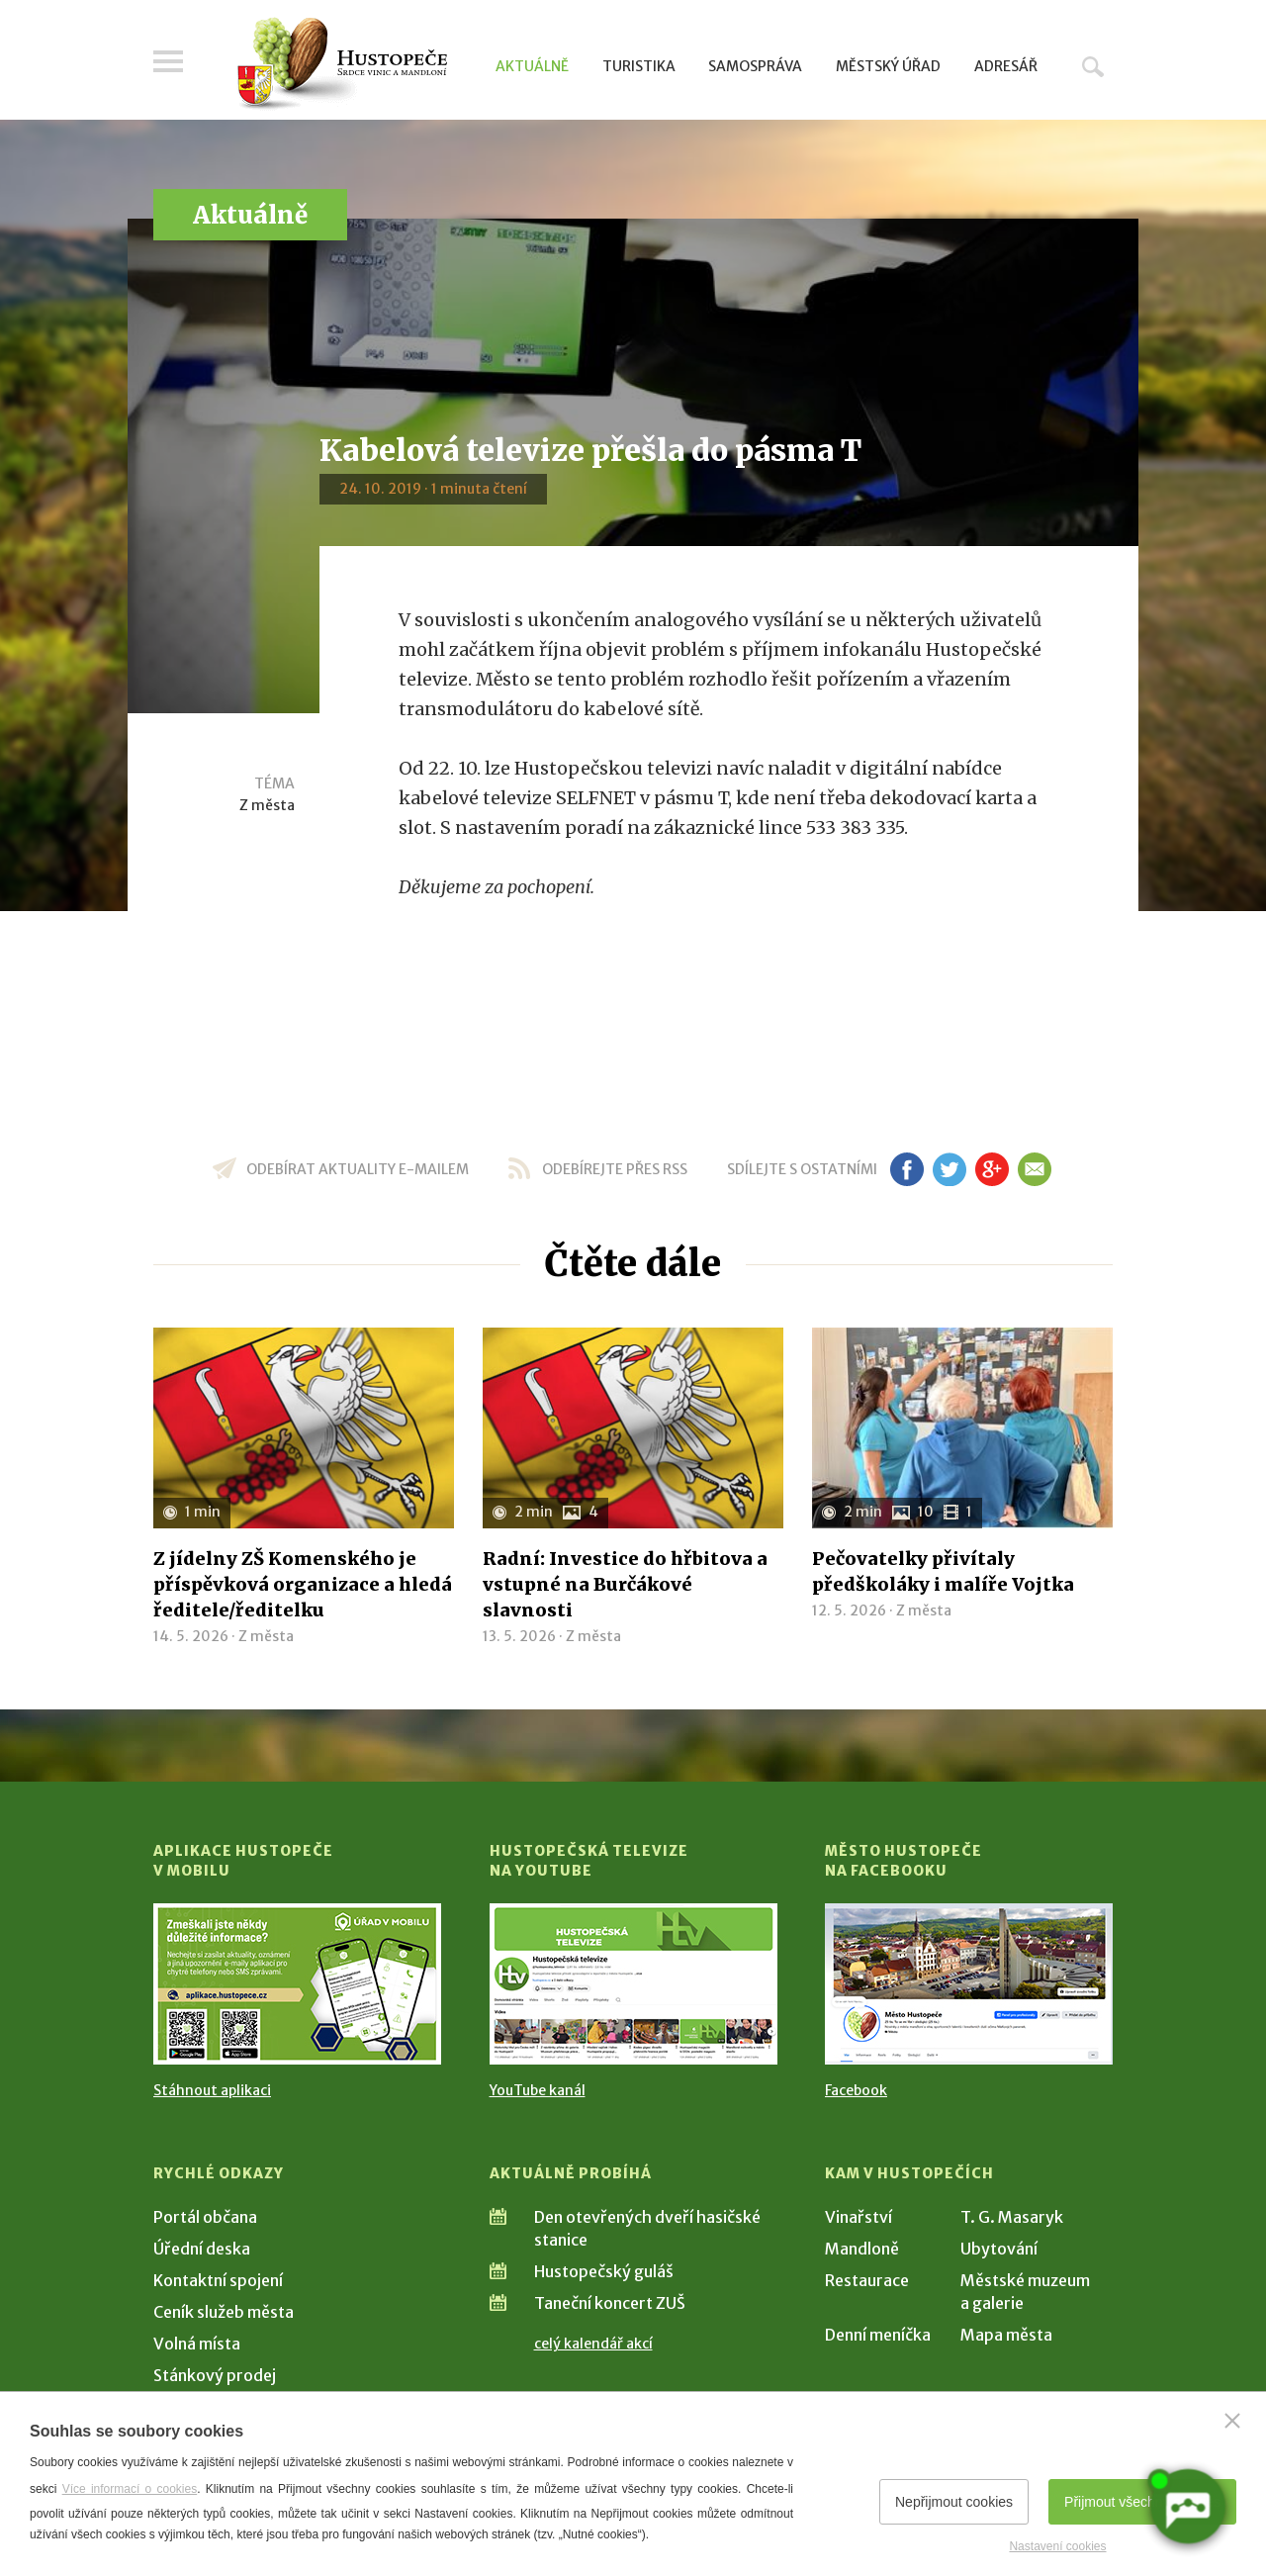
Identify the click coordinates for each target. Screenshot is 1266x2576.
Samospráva (755, 66)
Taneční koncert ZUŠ (609, 2303)
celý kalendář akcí (593, 2343)
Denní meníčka (878, 2335)
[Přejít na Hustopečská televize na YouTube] (633, 1984)
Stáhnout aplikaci (212, 2090)
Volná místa (196, 2343)
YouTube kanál (538, 2090)
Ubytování (999, 2248)
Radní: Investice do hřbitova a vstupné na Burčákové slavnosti (625, 1584)
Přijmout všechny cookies (1142, 2502)
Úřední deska (201, 2248)
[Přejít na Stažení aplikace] (297, 1984)
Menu (168, 61)
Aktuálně (532, 66)
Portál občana (205, 2217)
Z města (267, 805)
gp (991, 1169)
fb (907, 1169)
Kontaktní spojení (218, 2280)
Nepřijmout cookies (954, 2502)
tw (949, 1169)
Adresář (1006, 66)
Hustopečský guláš (604, 2271)
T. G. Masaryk (1011, 2217)
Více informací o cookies (130, 2489)
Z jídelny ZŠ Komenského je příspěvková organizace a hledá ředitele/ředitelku (302, 1584)
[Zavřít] (1232, 2420)
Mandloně (862, 2248)
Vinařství (858, 2217)
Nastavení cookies (1057, 2546)
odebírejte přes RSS (614, 1169)
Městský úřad (888, 66)
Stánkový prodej (214, 2375)
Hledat (1093, 66)
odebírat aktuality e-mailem (357, 1169)
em (1034, 1169)
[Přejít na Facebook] (969, 1984)
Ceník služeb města (223, 2312)
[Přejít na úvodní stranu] (341, 64)
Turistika (639, 66)
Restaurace (867, 2280)
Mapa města (1006, 2335)
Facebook (856, 2090)
